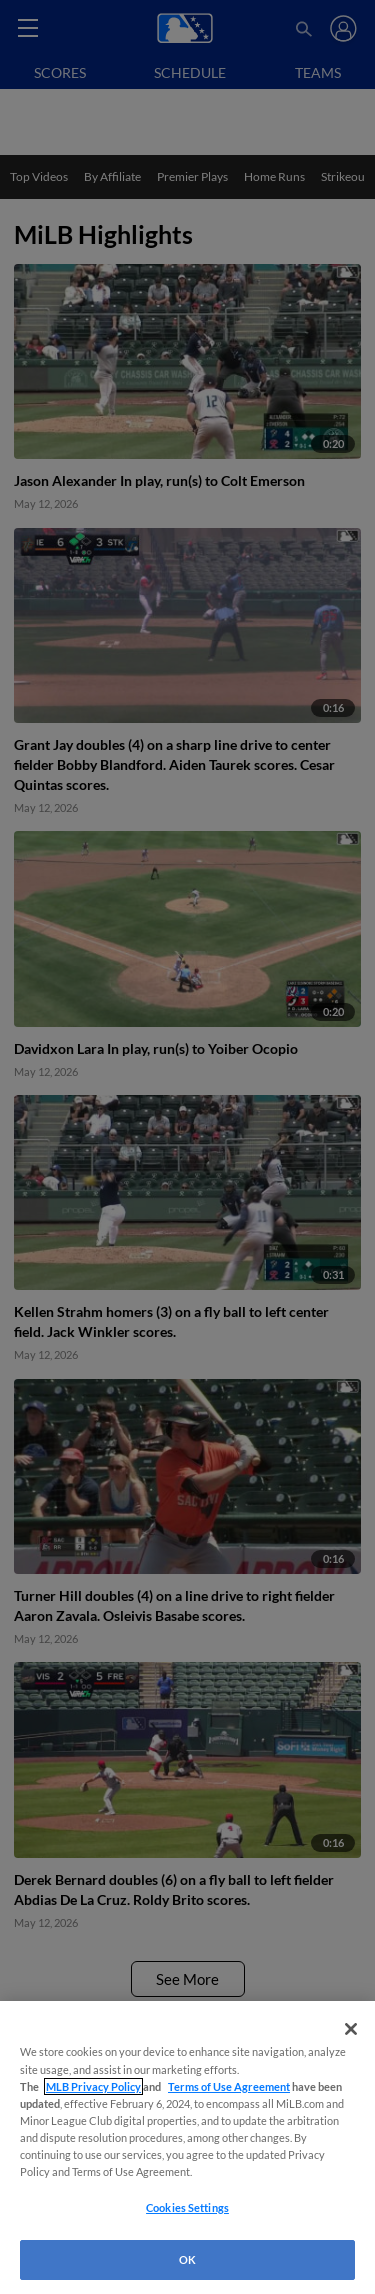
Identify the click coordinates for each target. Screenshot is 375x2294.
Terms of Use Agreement (229, 2086)
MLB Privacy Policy (93, 2086)
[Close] (351, 2029)
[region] (187, 2147)
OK (187, 2259)
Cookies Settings (187, 2207)
